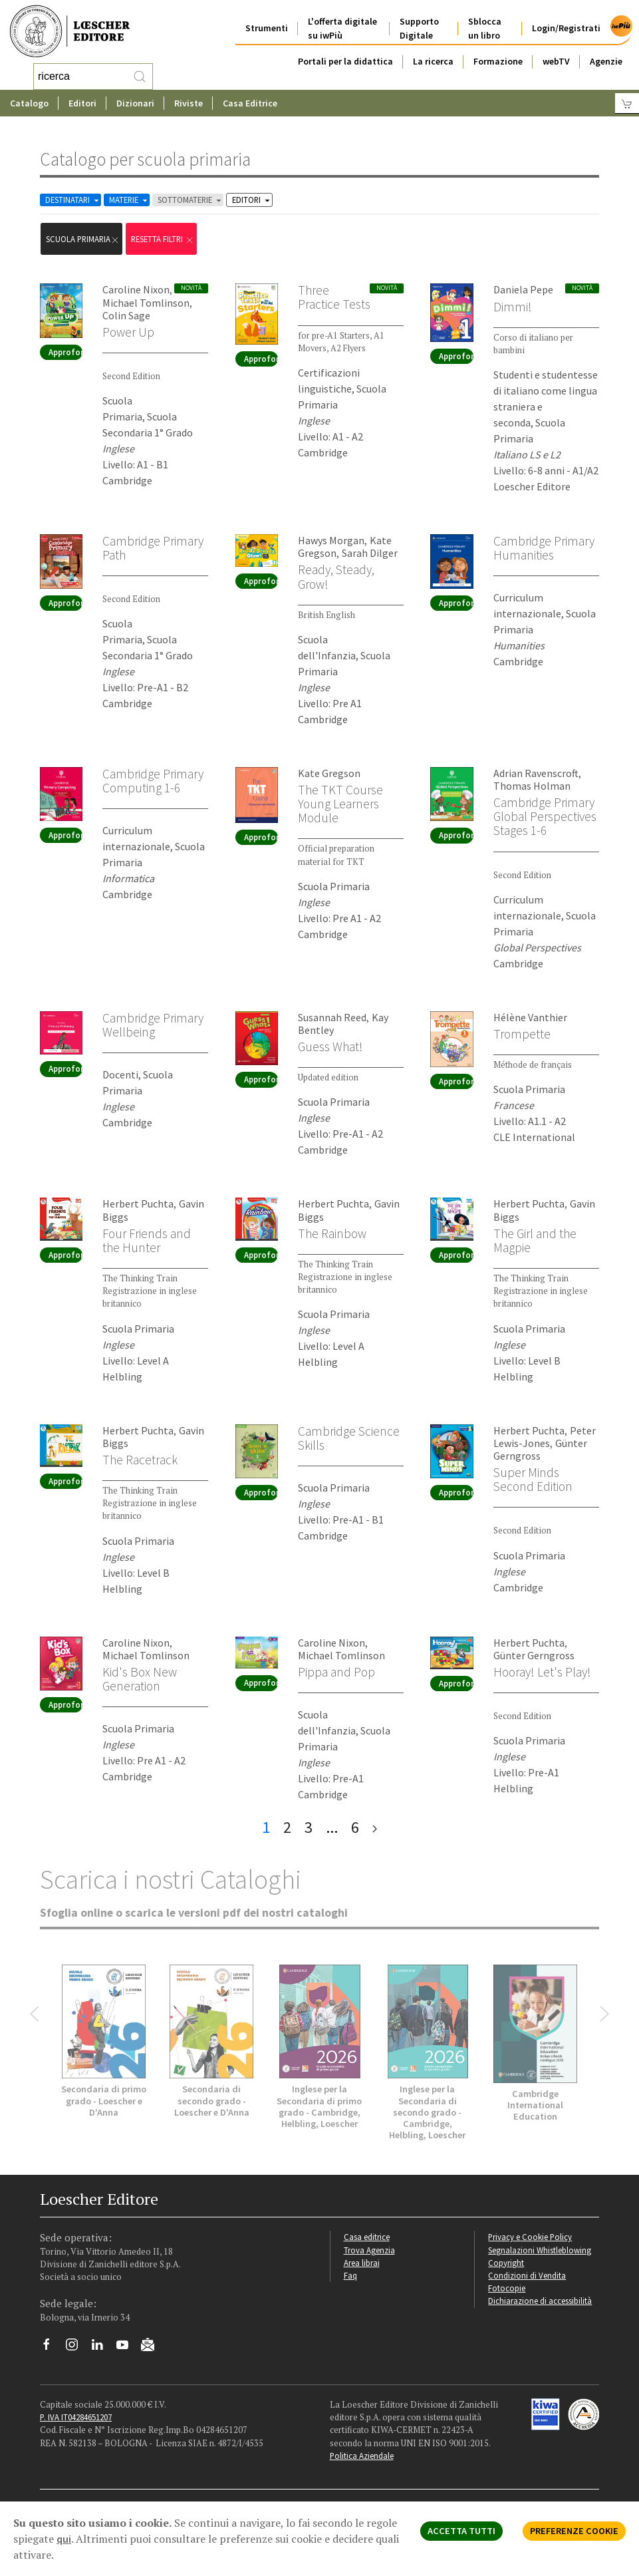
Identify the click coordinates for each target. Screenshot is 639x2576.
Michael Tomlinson (146, 302)
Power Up (128, 332)
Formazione (498, 61)
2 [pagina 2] (287, 1827)
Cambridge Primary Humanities (543, 548)
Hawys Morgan (331, 540)
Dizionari (135, 103)
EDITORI (252, 200)
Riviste (188, 103)
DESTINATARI (73, 200)
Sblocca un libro (484, 28)
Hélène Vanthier (530, 1017)
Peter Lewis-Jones (544, 1437)
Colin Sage (126, 315)
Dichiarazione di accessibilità (540, 2300)
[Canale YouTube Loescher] (127, 2348)
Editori (82, 103)
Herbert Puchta (138, 1203)
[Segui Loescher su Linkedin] (102, 2348)
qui (64, 2538)
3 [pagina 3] (309, 1827)
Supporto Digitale (419, 28)
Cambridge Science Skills (349, 1438)
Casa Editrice (250, 103)
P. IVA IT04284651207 (76, 2417)
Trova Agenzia (369, 2250)
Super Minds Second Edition (533, 1479)
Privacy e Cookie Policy (530, 2236)
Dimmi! (512, 307)
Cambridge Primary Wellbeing (152, 1025)
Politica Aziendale (362, 2455)
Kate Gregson (329, 773)
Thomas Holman (532, 785)
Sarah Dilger (370, 553)
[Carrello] (627, 103)
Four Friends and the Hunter (146, 1240)
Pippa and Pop (336, 1672)
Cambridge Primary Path (152, 548)
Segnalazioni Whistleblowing (539, 2250)
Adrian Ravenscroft (535, 773)
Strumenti (266, 28)
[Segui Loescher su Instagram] (76, 2348)
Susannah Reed (332, 1017)
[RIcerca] (139, 76)
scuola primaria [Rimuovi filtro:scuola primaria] (83, 239)
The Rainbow (332, 1233)
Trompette (522, 1034)
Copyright (506, 2262)
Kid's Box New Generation (139, 1679)
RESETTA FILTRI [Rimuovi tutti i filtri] (162, 239)
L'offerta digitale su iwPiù (342, 28)
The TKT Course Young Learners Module (340, 804)
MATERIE (129, 200)
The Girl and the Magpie (534, 1240)
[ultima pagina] (374, 1828)
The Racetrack (140, 1460)
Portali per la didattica (345, 61)
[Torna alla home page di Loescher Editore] (70, 30)
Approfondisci (65, 352)
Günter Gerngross (540, 1449)
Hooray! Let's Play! (542, 1672)
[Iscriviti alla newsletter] (152, 2346)
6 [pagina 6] (355, 1827)
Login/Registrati (566, 28)
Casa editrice (367, 2236)
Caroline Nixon (136, 289)
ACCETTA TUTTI (461, 2531)
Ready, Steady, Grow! (336, 576)
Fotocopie (506, 2288)
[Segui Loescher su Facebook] (51, 2348)
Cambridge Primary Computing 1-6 (152, 781)
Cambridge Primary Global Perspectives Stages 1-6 (544, 816)
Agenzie (606, 61)
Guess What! (330, 1046)
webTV (556, 61)
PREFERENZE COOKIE (574, 2531)
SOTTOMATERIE (190, 200)
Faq (350, 2275)
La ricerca (433, 61)
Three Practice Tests (334, 297)
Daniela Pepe (523, 289)
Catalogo (29, 103)
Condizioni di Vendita (527, 2275)
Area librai (362, 2262)
